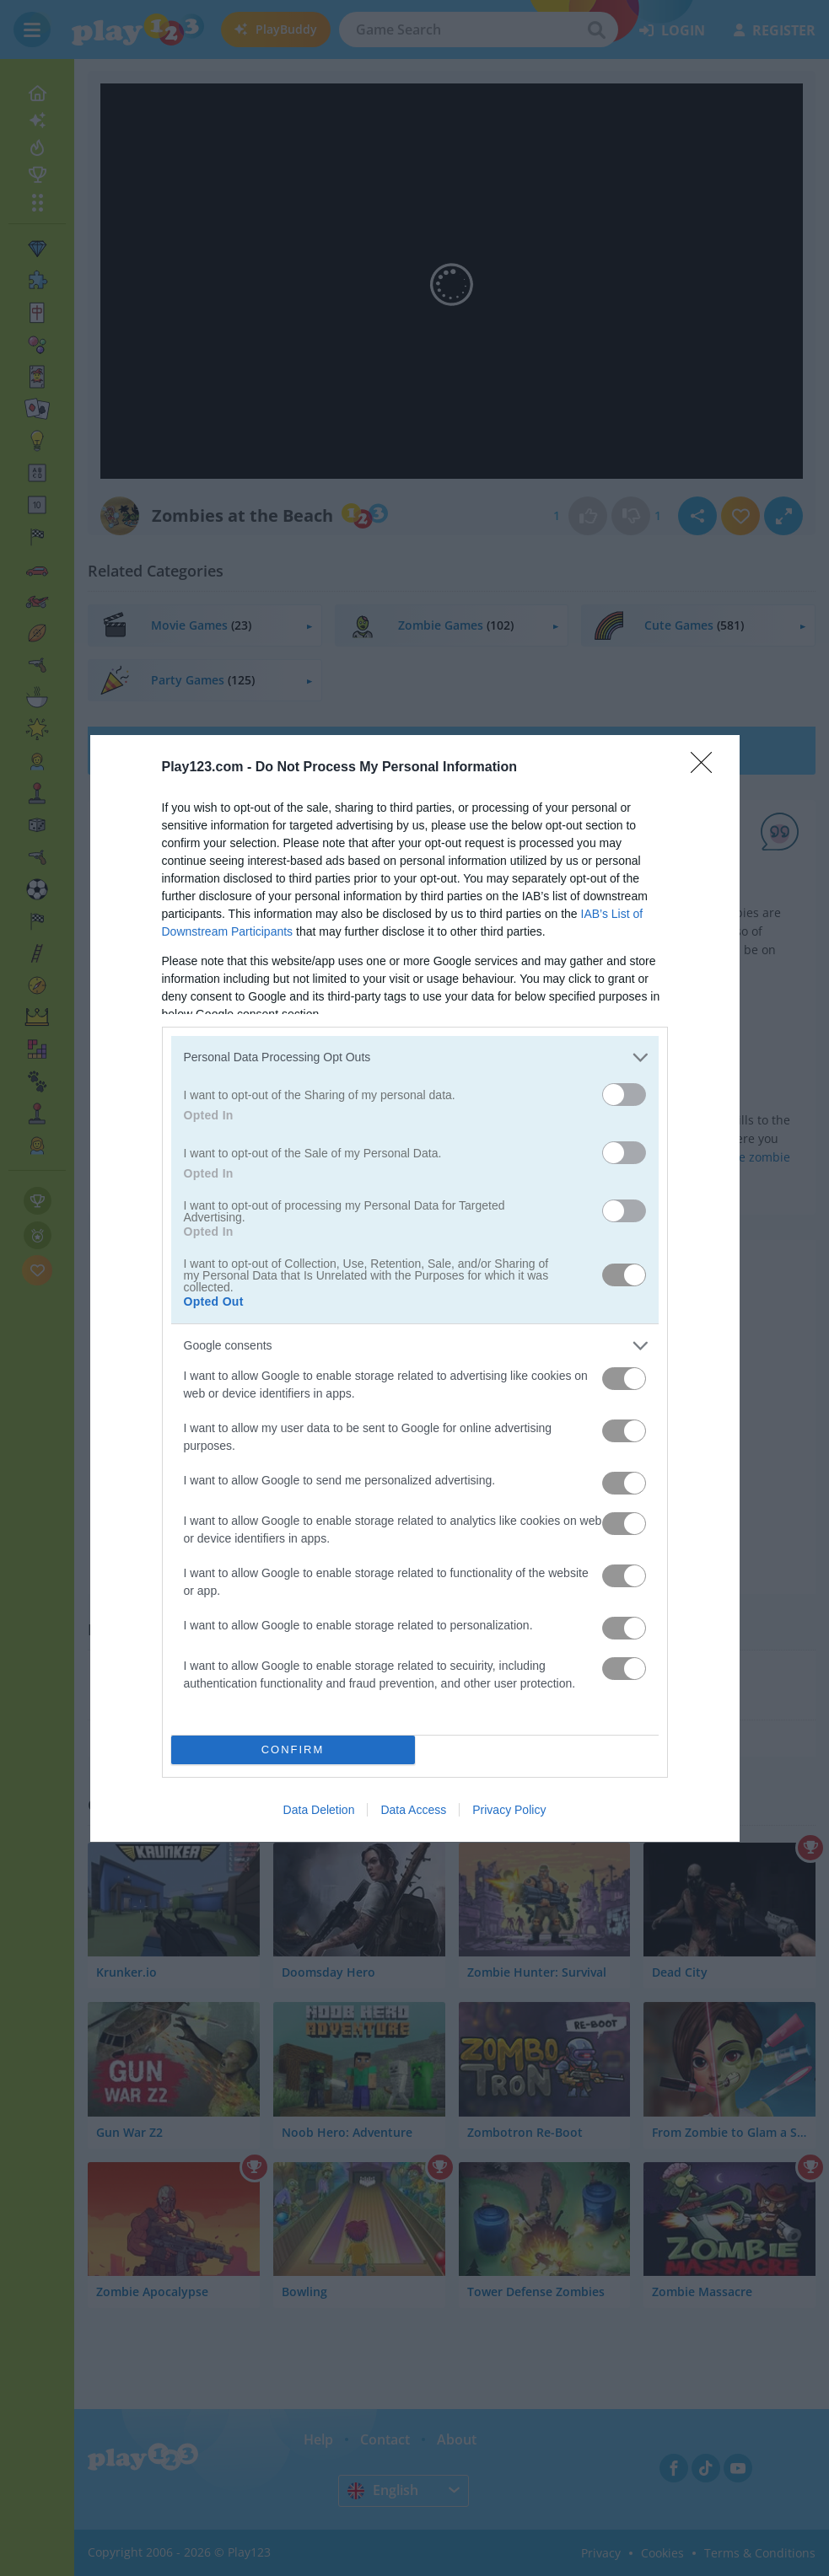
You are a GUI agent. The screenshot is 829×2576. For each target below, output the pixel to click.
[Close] (707, 768)
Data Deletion (319, 1810)
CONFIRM (293, 1748)
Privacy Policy (509, 1810)
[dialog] (415, 1288)
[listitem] (415, 1057)
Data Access (413, 1810)
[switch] (624, 1094)
